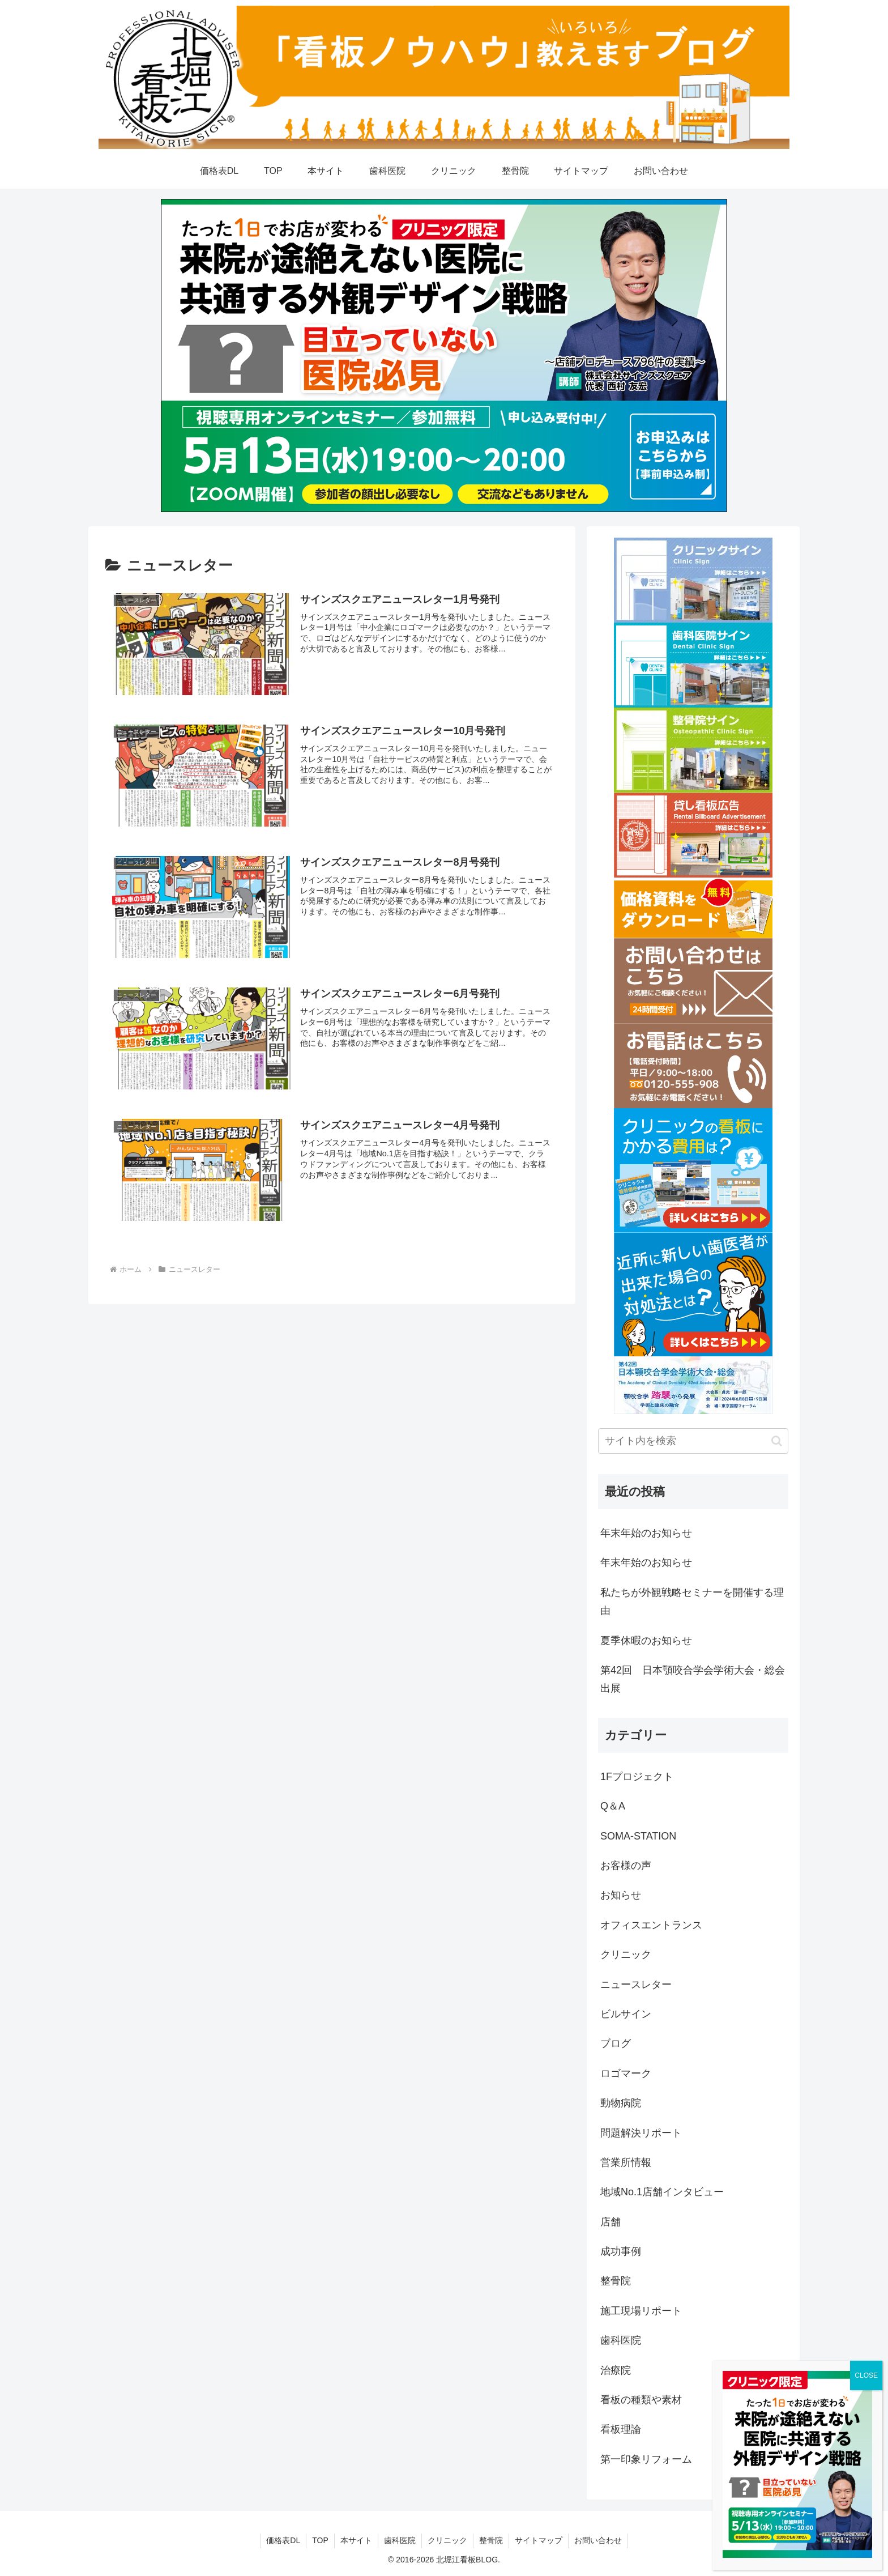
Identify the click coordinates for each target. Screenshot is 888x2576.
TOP (320, 2540)
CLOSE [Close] (866, 2375)
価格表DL (283, 2540)
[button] (777, 1440)
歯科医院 (400, 2540)
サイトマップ (538, 2540)
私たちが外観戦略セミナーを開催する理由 (692, 1601)
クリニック (447, 2540)
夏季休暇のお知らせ (646, 1640)
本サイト (356, 2540)
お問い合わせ (598, 2540)
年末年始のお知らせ (646, 1533)
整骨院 (491, 2540)
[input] (693, 1441)
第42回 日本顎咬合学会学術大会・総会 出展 (694, 1679)
